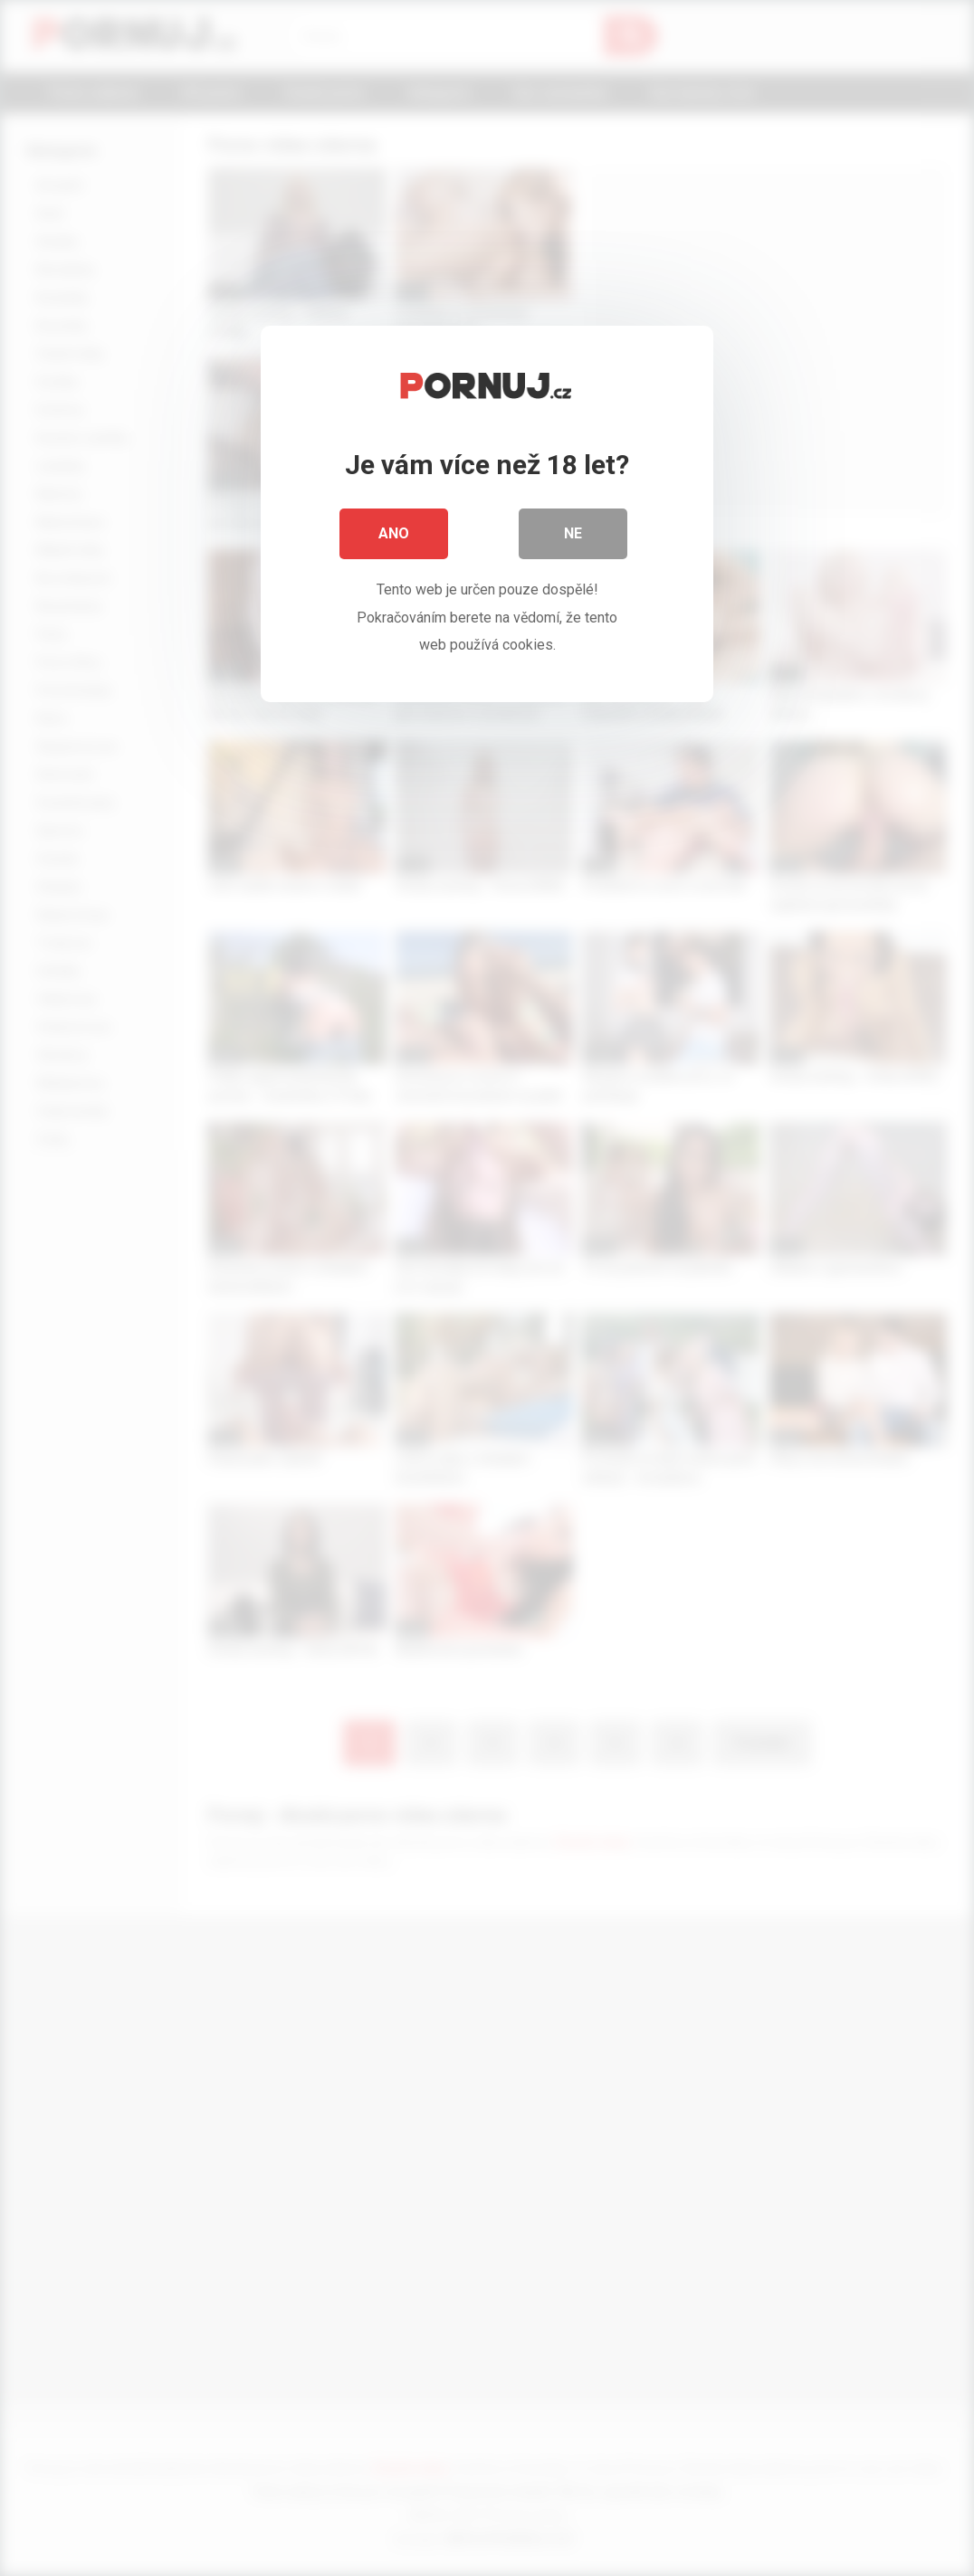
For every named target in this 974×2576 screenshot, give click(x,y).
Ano (393, 533)
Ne (573, 533)
